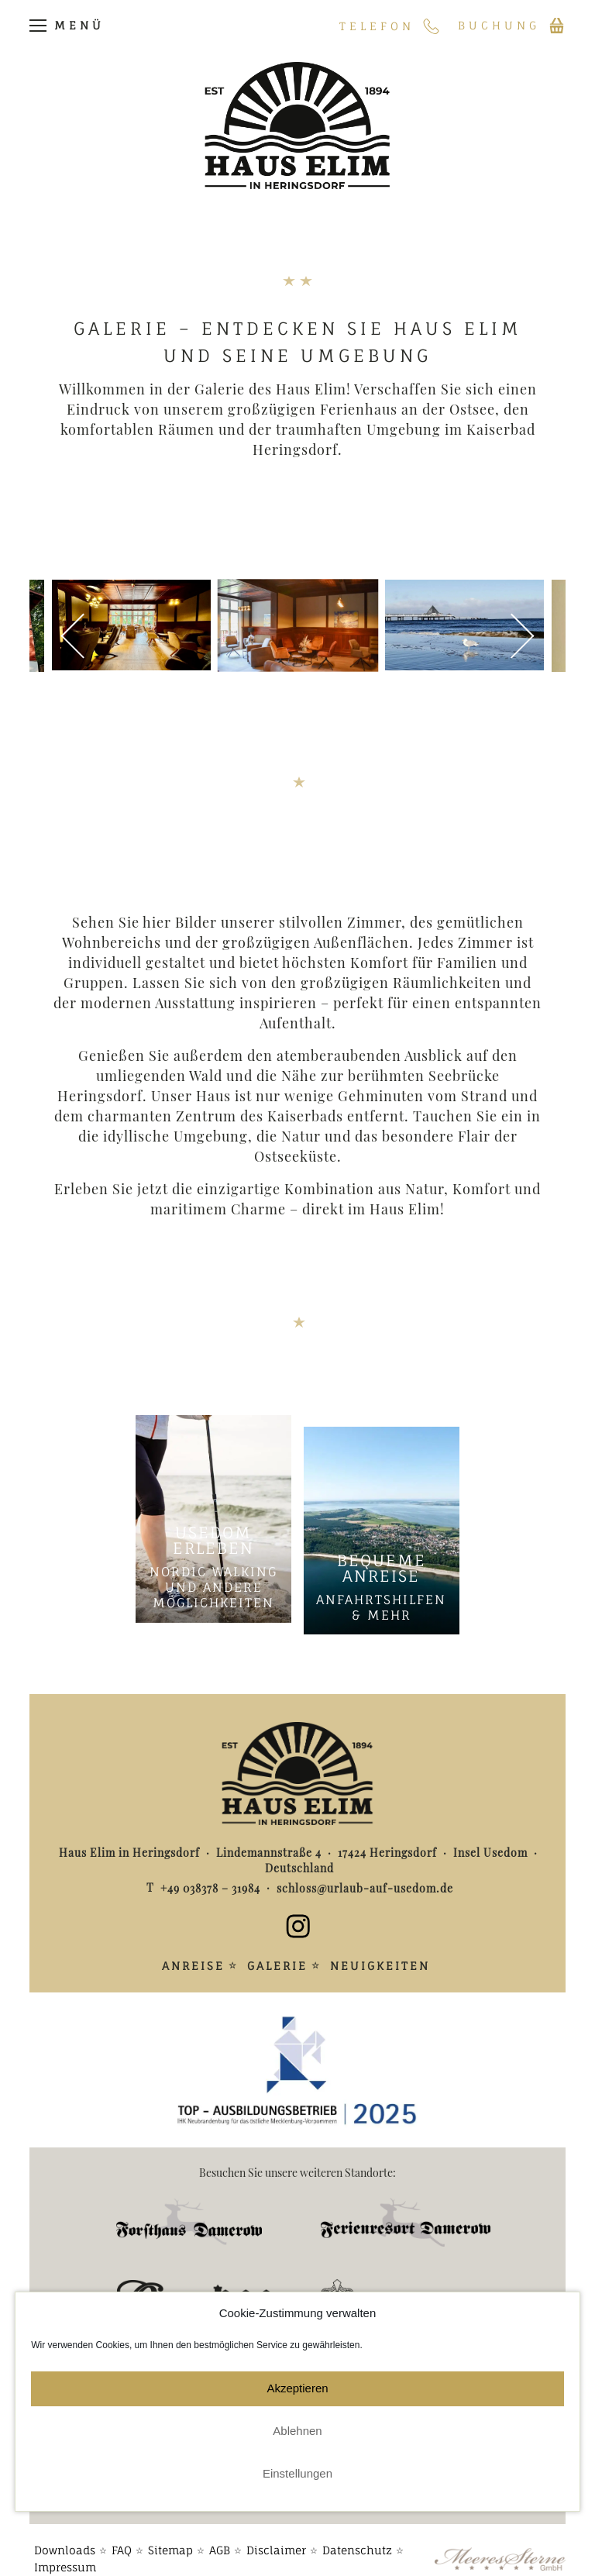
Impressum (65, 2555)
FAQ (122, 2538)
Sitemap (170, 2538)
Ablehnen (297, 2430)
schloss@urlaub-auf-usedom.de (363, 1889)
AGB (219, 2538)
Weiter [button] (507, 637)
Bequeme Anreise (381, 1569)
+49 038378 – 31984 (213, 1889)
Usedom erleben (213, 1542)
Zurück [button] (87, 637)
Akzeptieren (297, 2388)
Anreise (193, 1967)
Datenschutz (357, 2538)
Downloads (64, 2538)
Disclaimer (276, 2538)
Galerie (277, 1967)
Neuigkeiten (380, 1967)
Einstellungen (297, 2473)
